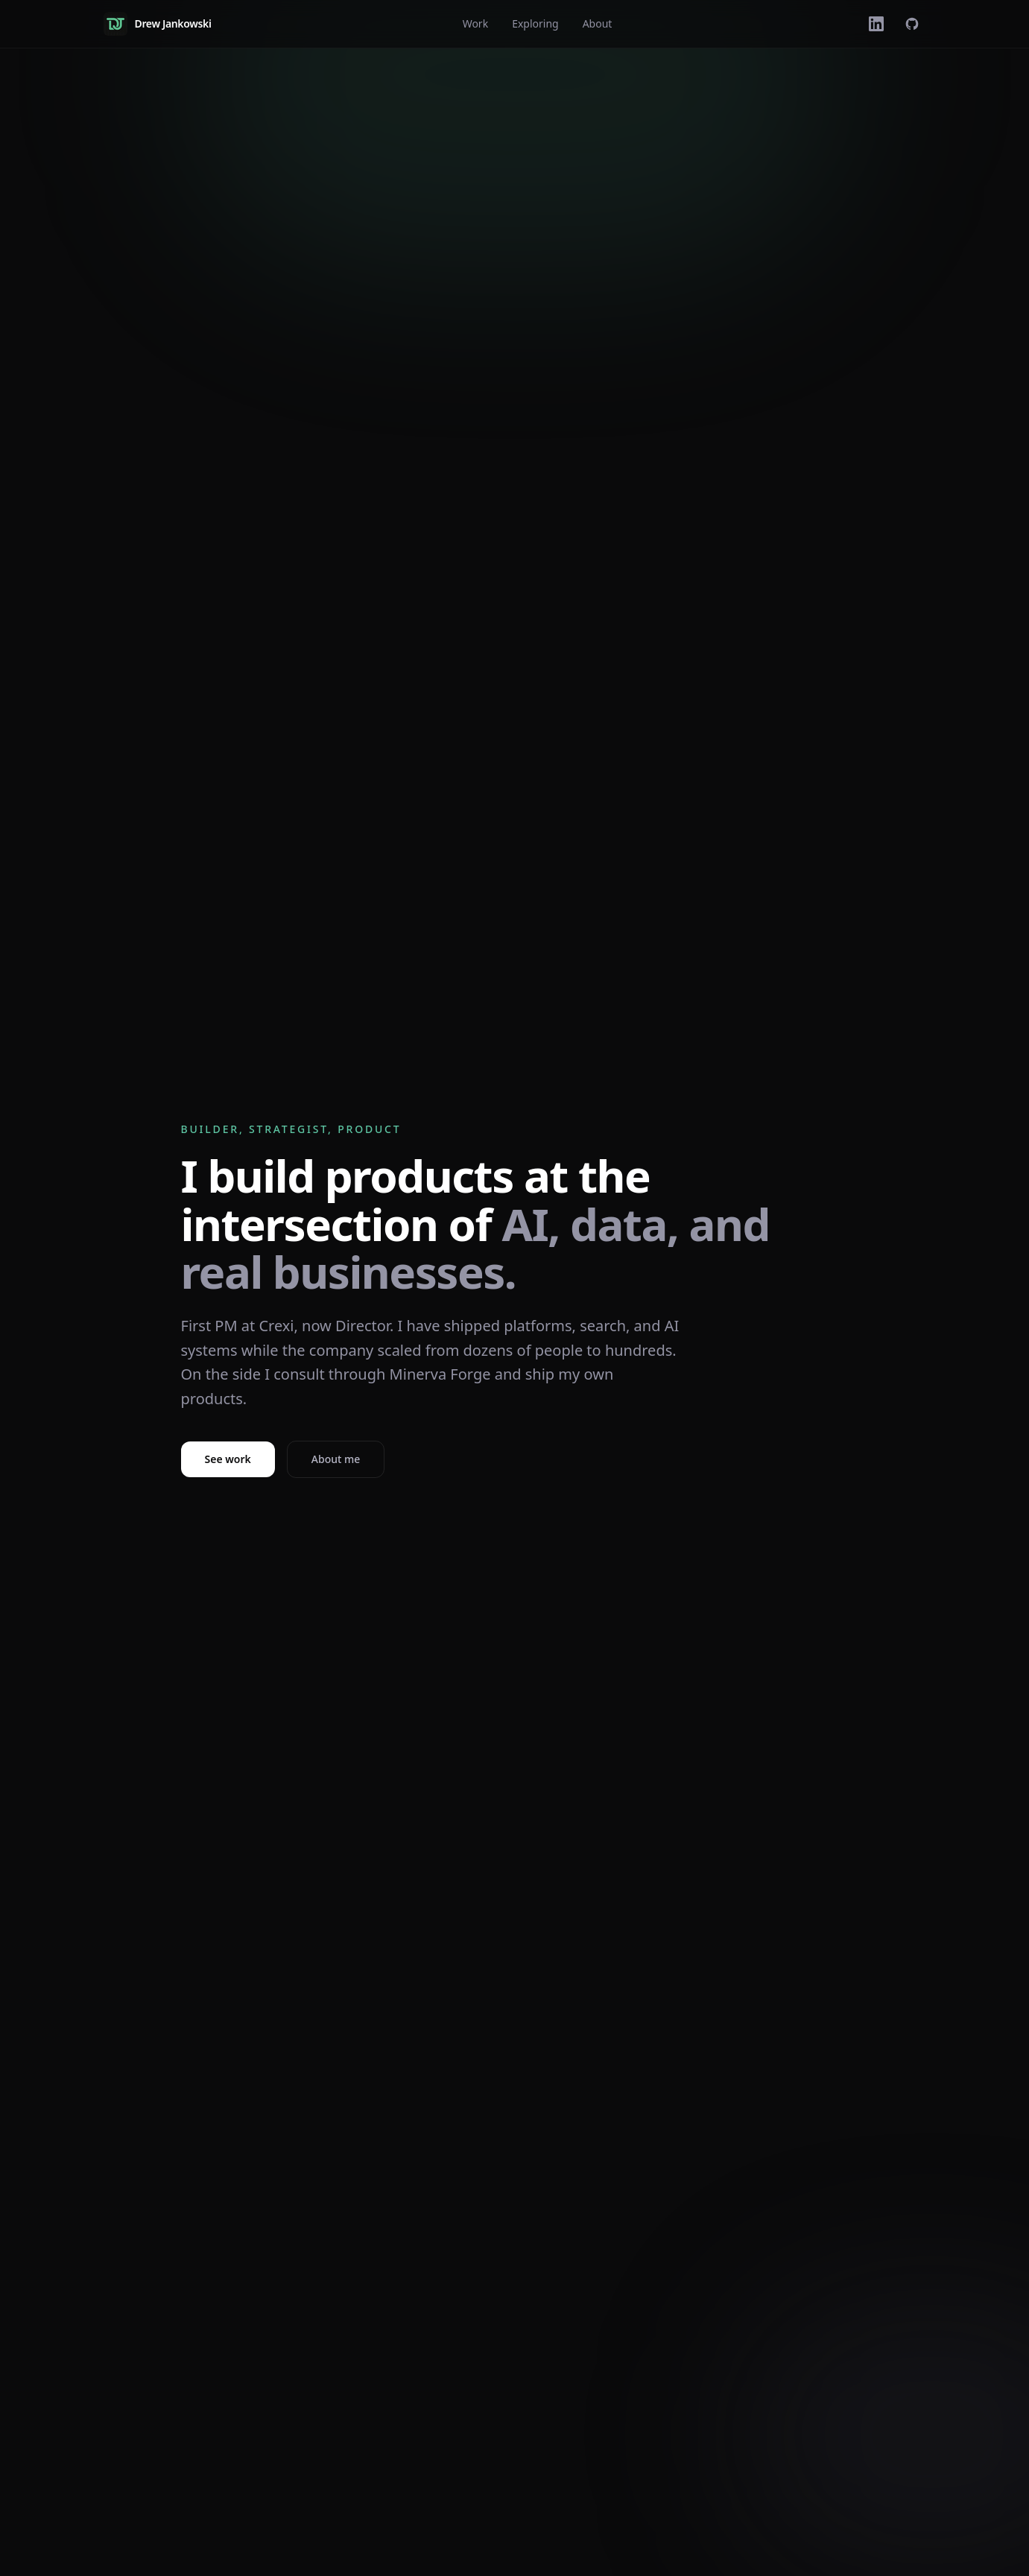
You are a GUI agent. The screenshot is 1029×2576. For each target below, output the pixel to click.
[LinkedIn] (876, 23)
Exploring (535, 23)
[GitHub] (912, 23)
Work (475, 23)
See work (228, 1459)
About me (335, 1459)
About (597, 23)
